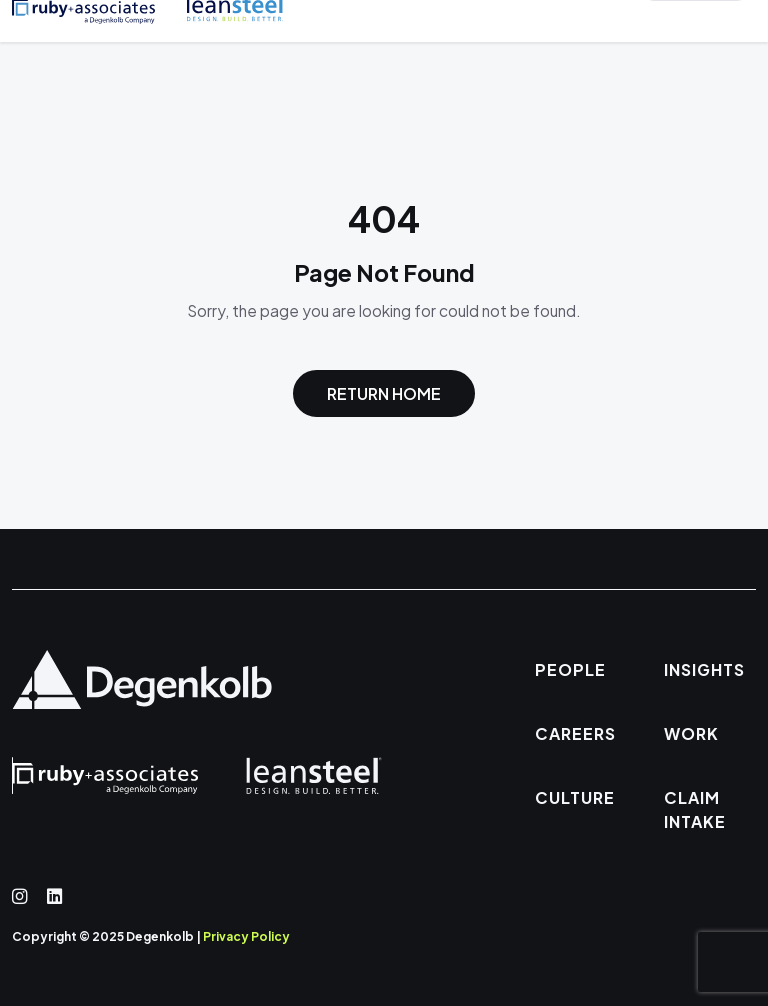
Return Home (384, 393)
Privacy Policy (246, 936)
